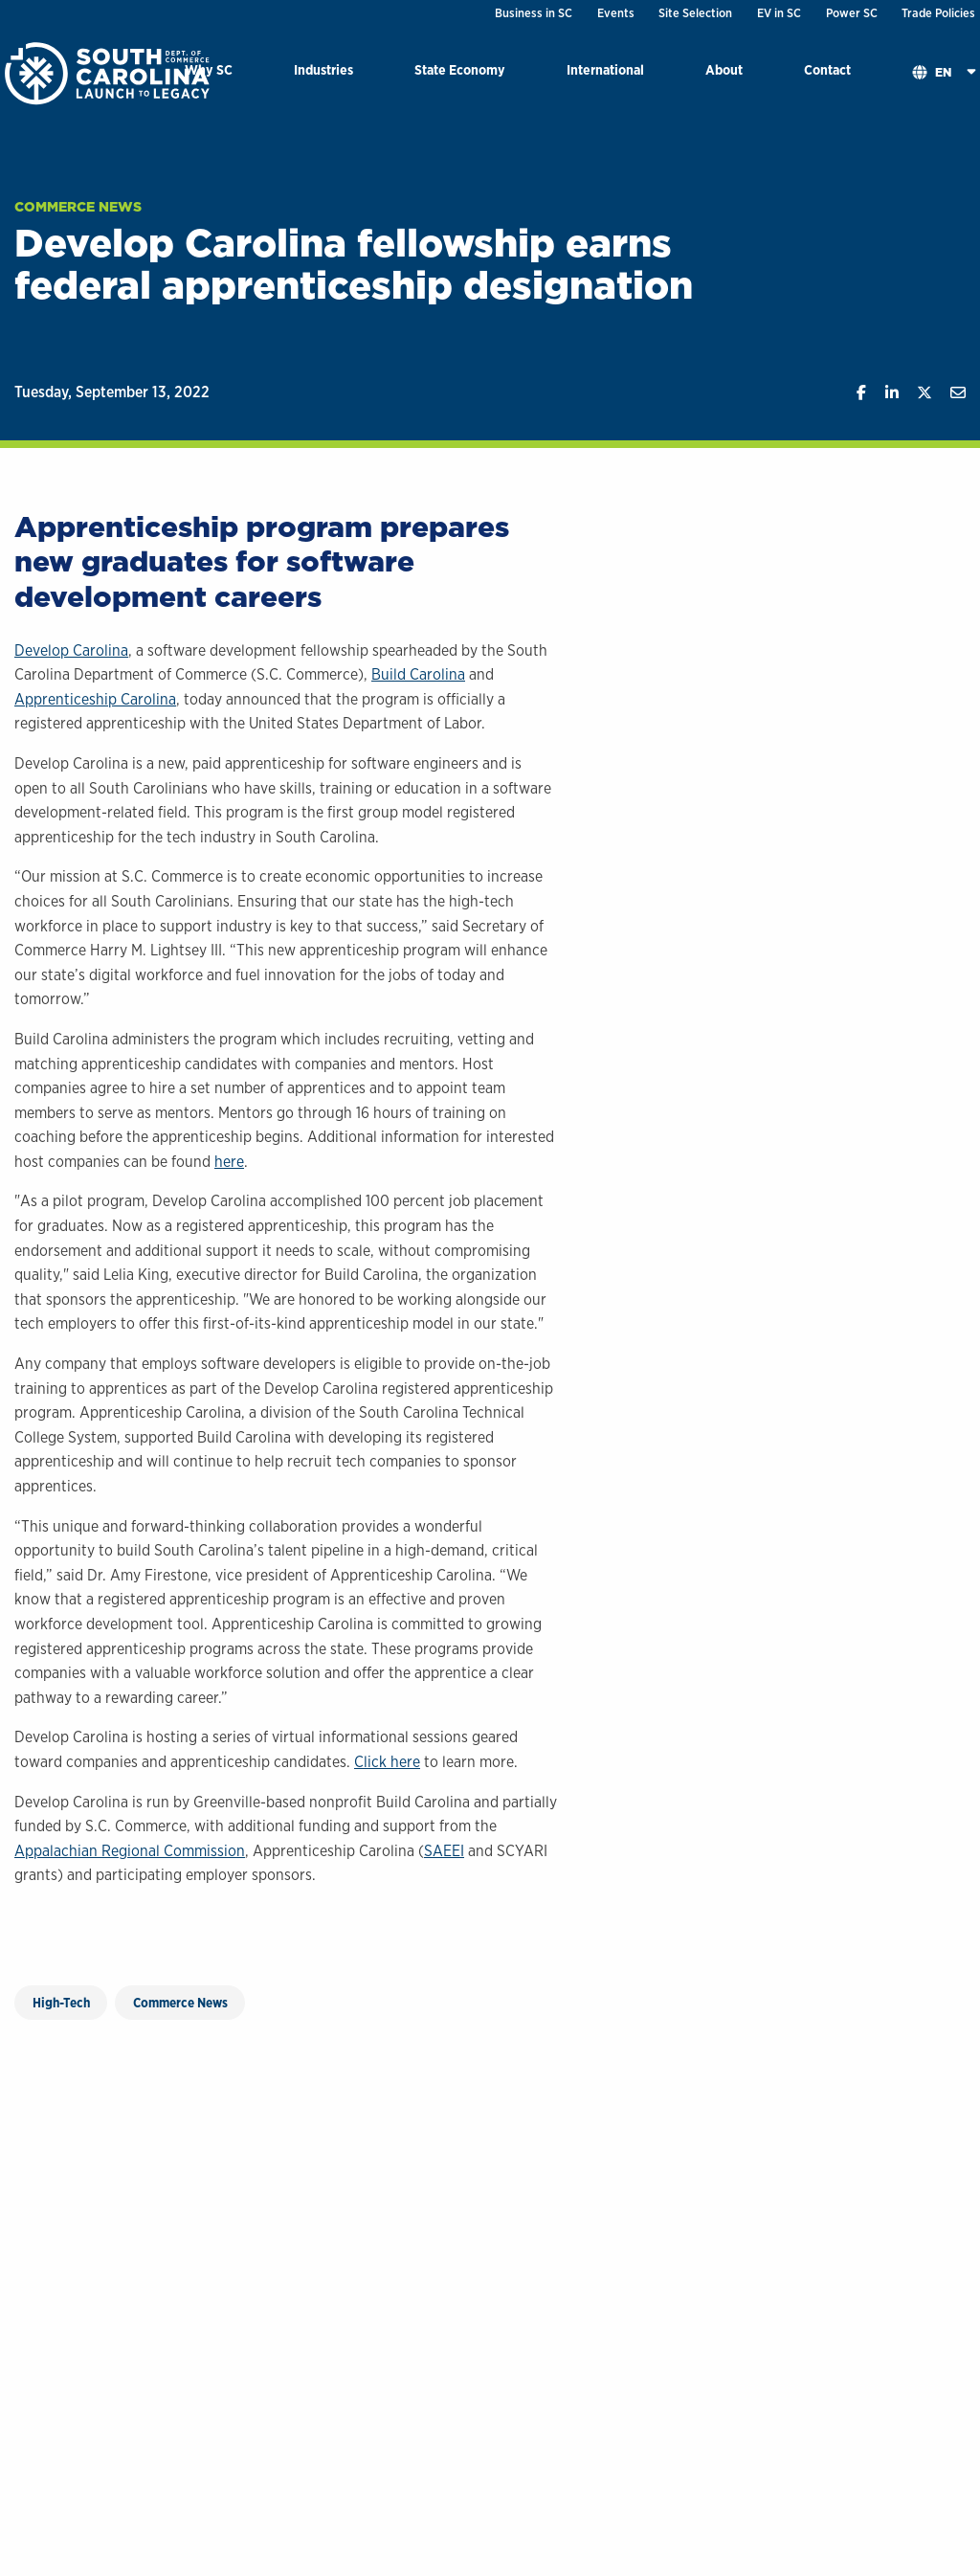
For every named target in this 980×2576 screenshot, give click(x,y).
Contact (827, 69)
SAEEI (444, 1851)
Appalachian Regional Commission (129, 1851)
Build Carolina (418, 674)
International (605, 69)
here (229, 1162)
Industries (323, 69)
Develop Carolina (71, 650)
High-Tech (61, 2002)
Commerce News (78, 206)
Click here (387, 1762)
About (724, 69)
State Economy (459, 69)
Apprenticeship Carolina (95, 699)
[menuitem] (323, 73)
